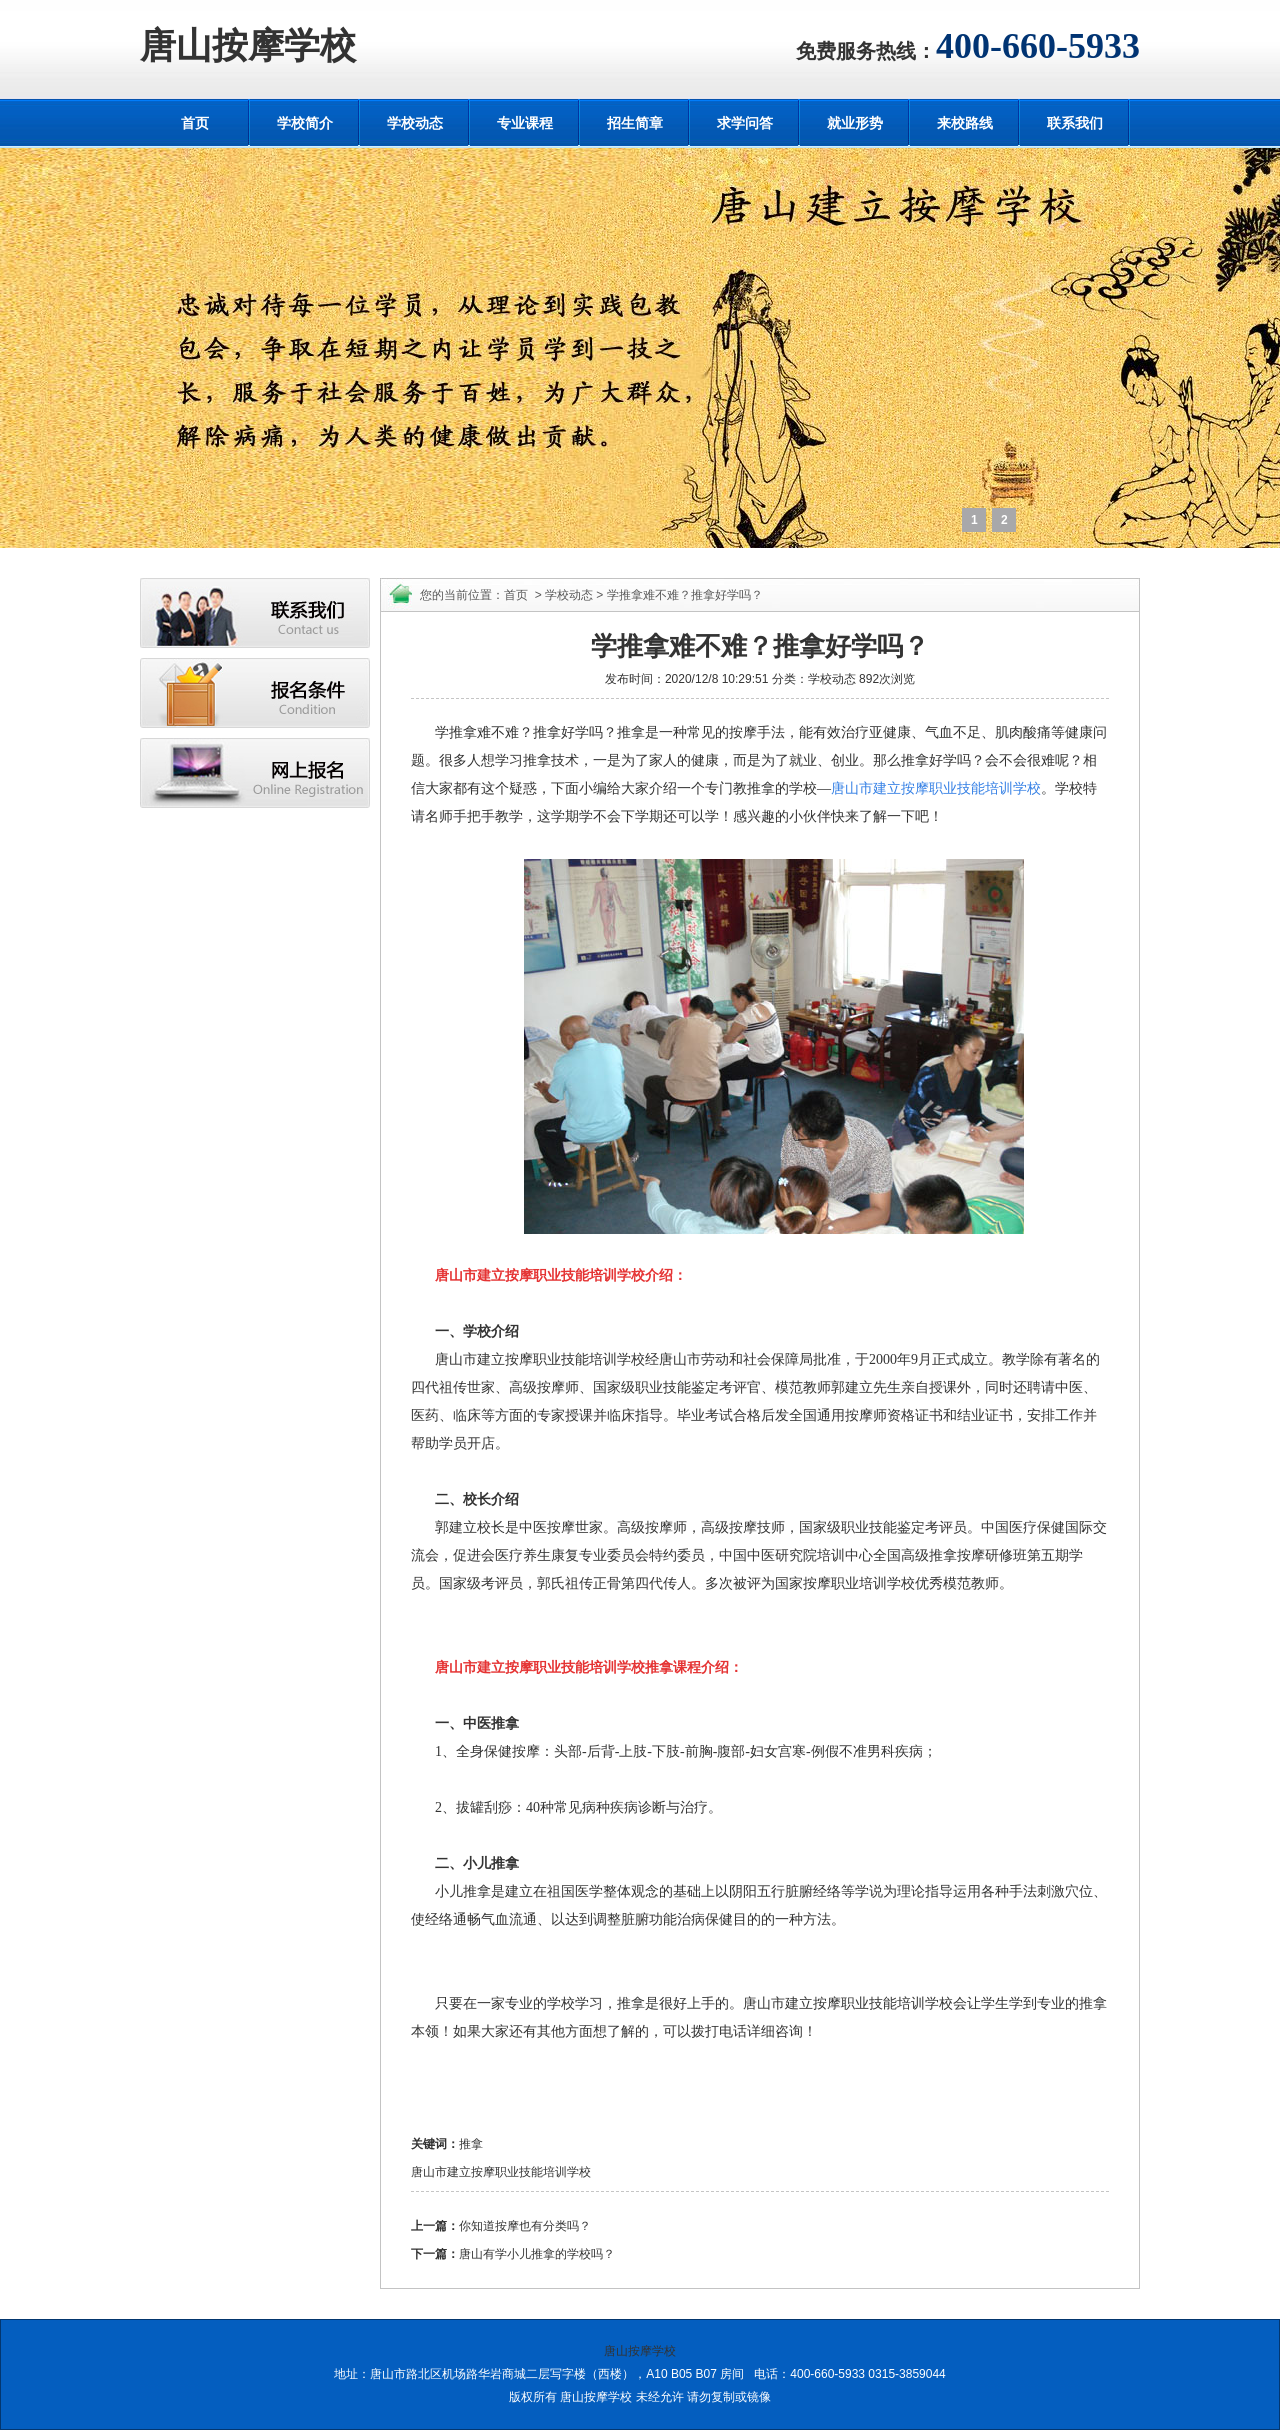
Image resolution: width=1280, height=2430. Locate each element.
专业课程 (525, 123)
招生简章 (635, 123)
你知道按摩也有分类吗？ (525, 2226)
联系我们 (1075, 123)
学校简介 (305, 123)
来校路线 (965, 123)
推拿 (471, 2144)
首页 (195, 123)
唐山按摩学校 (248, 46)
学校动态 (415, 123)
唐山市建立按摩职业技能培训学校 (501, 2172)
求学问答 (745, 123)
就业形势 (855, 123)
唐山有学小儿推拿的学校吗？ (537, 2254)
